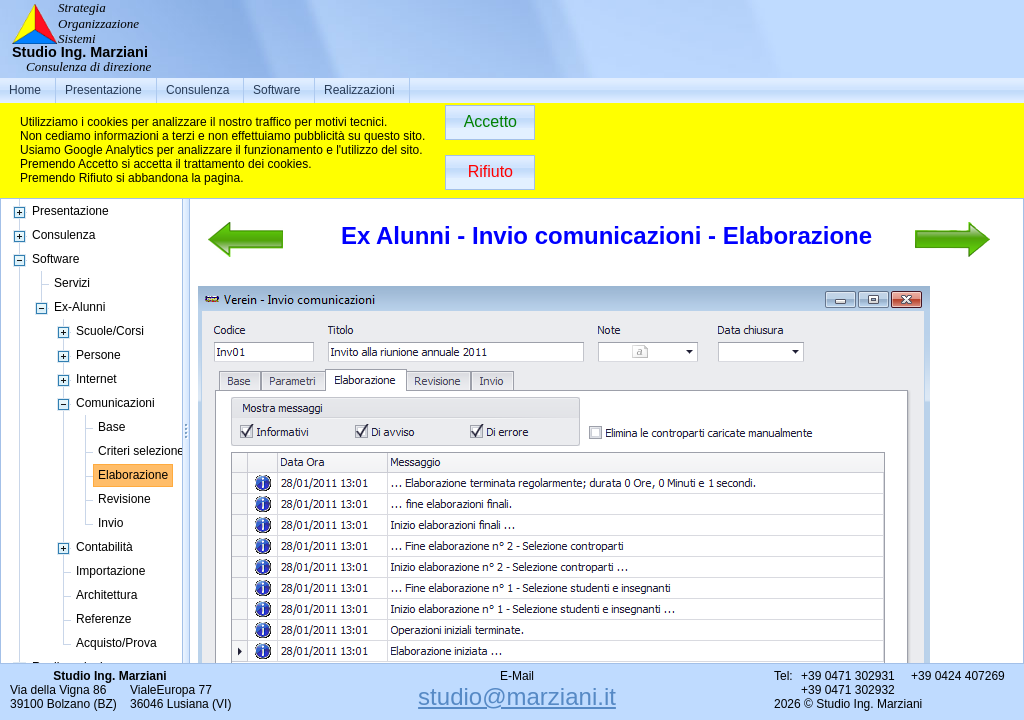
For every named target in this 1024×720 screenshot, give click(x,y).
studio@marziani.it (517, 696)
